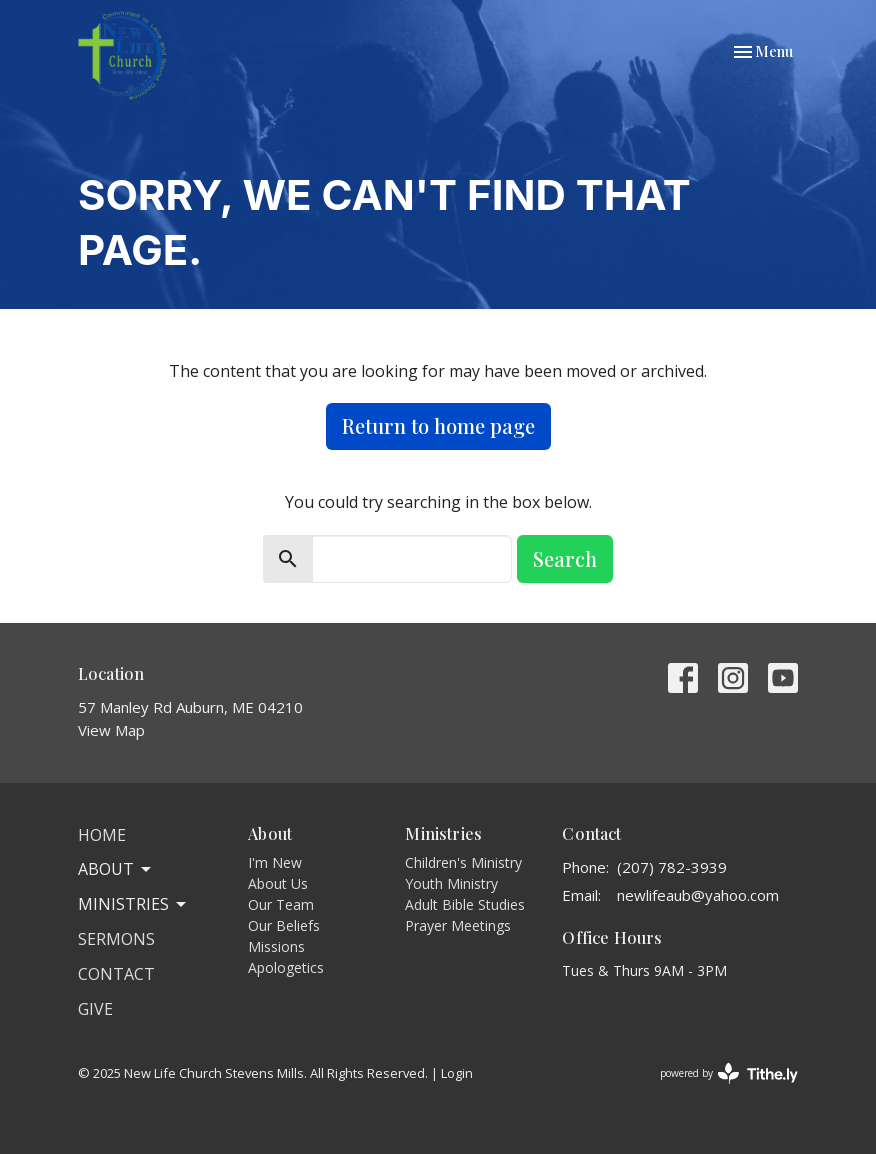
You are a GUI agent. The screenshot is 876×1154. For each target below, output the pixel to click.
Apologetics (286, 967)
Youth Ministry (451, 883)
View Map (111, 730)
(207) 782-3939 (672, 867)
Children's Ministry (463, 862)
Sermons (116, 939)
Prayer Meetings (458, 925)
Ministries (443, 833)
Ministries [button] (133, 904)
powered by (729, 1073)
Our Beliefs (284, 925)
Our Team (281, 904)
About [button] (116, 869)
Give (95, 1009)
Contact (116, 974)
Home (102, 835)
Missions (276, 946)
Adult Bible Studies (465, 904)
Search (565, 558)
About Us (278, 883)
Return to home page (438, 425)
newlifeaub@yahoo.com (698, 895)
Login (457, 1073)
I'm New (275, 862)
